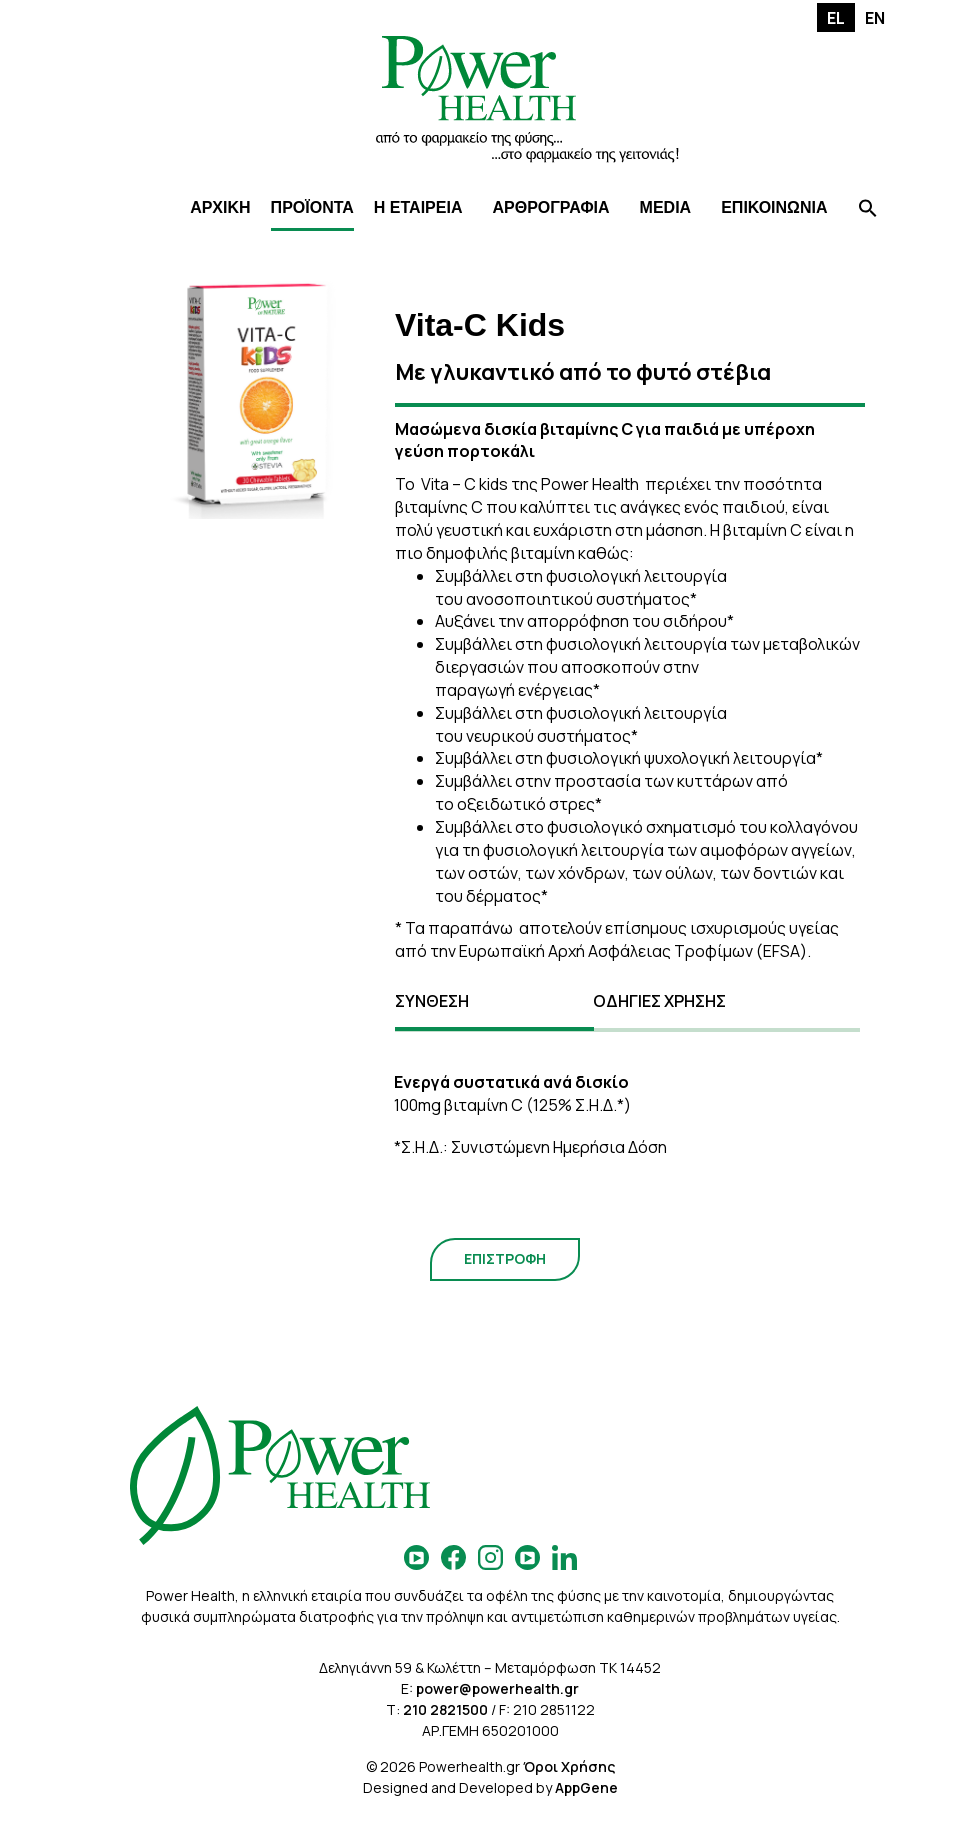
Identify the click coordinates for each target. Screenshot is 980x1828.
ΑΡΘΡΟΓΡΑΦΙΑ (550, 207)
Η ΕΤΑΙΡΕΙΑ (418, 207)
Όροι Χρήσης (569, 1766)
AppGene (586, 1787)
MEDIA (666, 207)
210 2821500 (445, 1709)
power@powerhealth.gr (497, 1688)
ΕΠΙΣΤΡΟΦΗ (505, 1258)
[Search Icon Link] (868, 210)
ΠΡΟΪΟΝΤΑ (312, 207)
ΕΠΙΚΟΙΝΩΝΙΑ (774, 207)
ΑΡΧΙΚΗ (220, 207)
